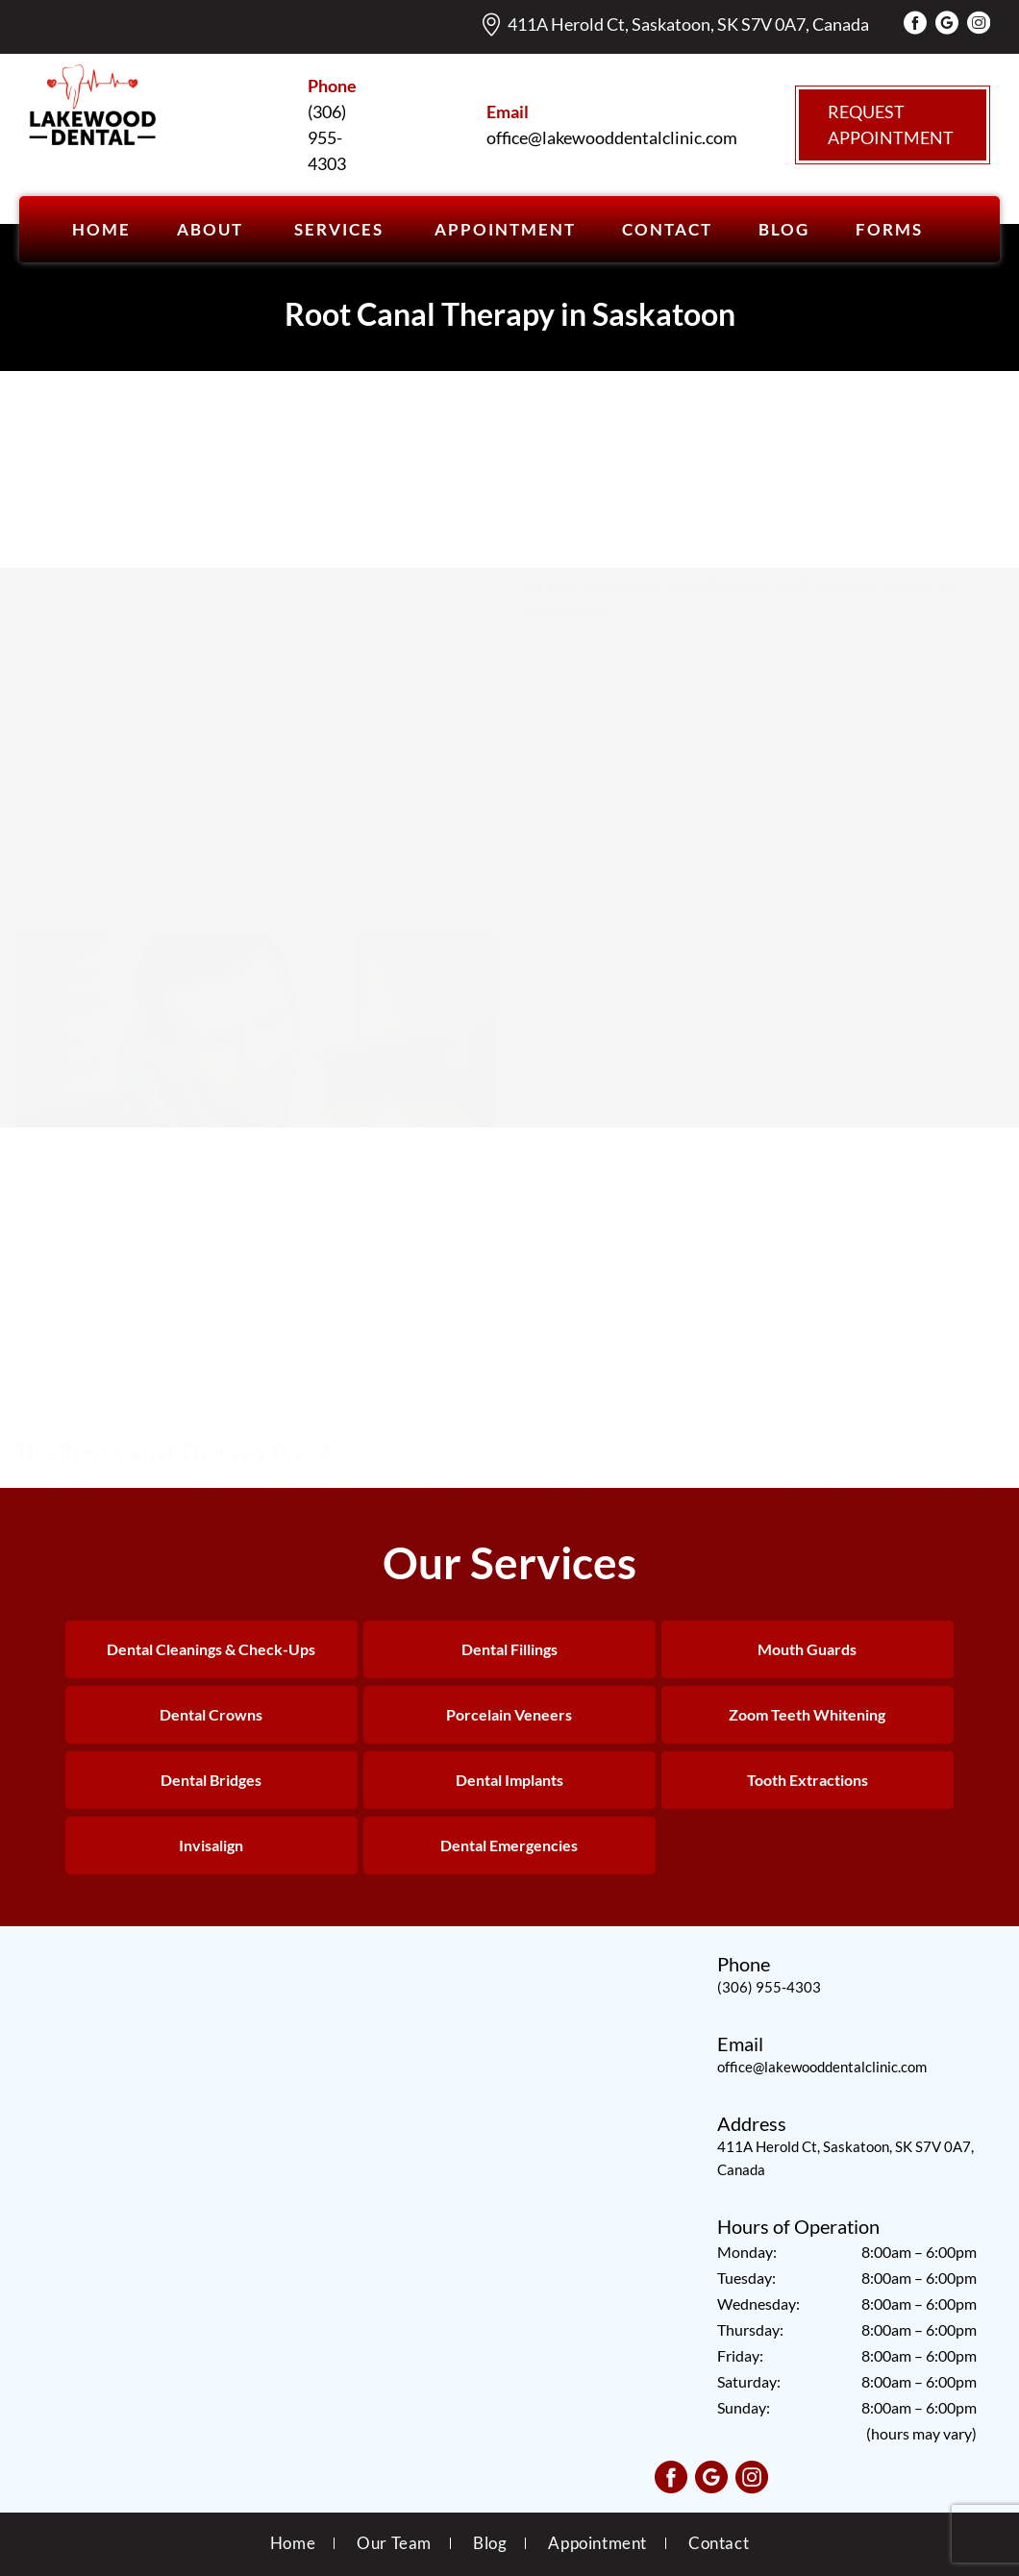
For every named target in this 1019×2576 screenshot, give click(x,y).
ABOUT (210, 229)
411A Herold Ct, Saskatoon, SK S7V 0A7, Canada (688, 24)
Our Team (394, 2543)
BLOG (783, 229)
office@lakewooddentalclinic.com (822, 2066)
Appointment (597, 2543)
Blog (490, 2543)
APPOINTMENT (505, 229)
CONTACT (667, 229)
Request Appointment (891, 124)
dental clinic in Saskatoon (348, 1361)
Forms (889, 229)
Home (101, 229)
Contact (718, 2543)
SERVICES (339, 229)
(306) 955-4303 (769, 1986)
